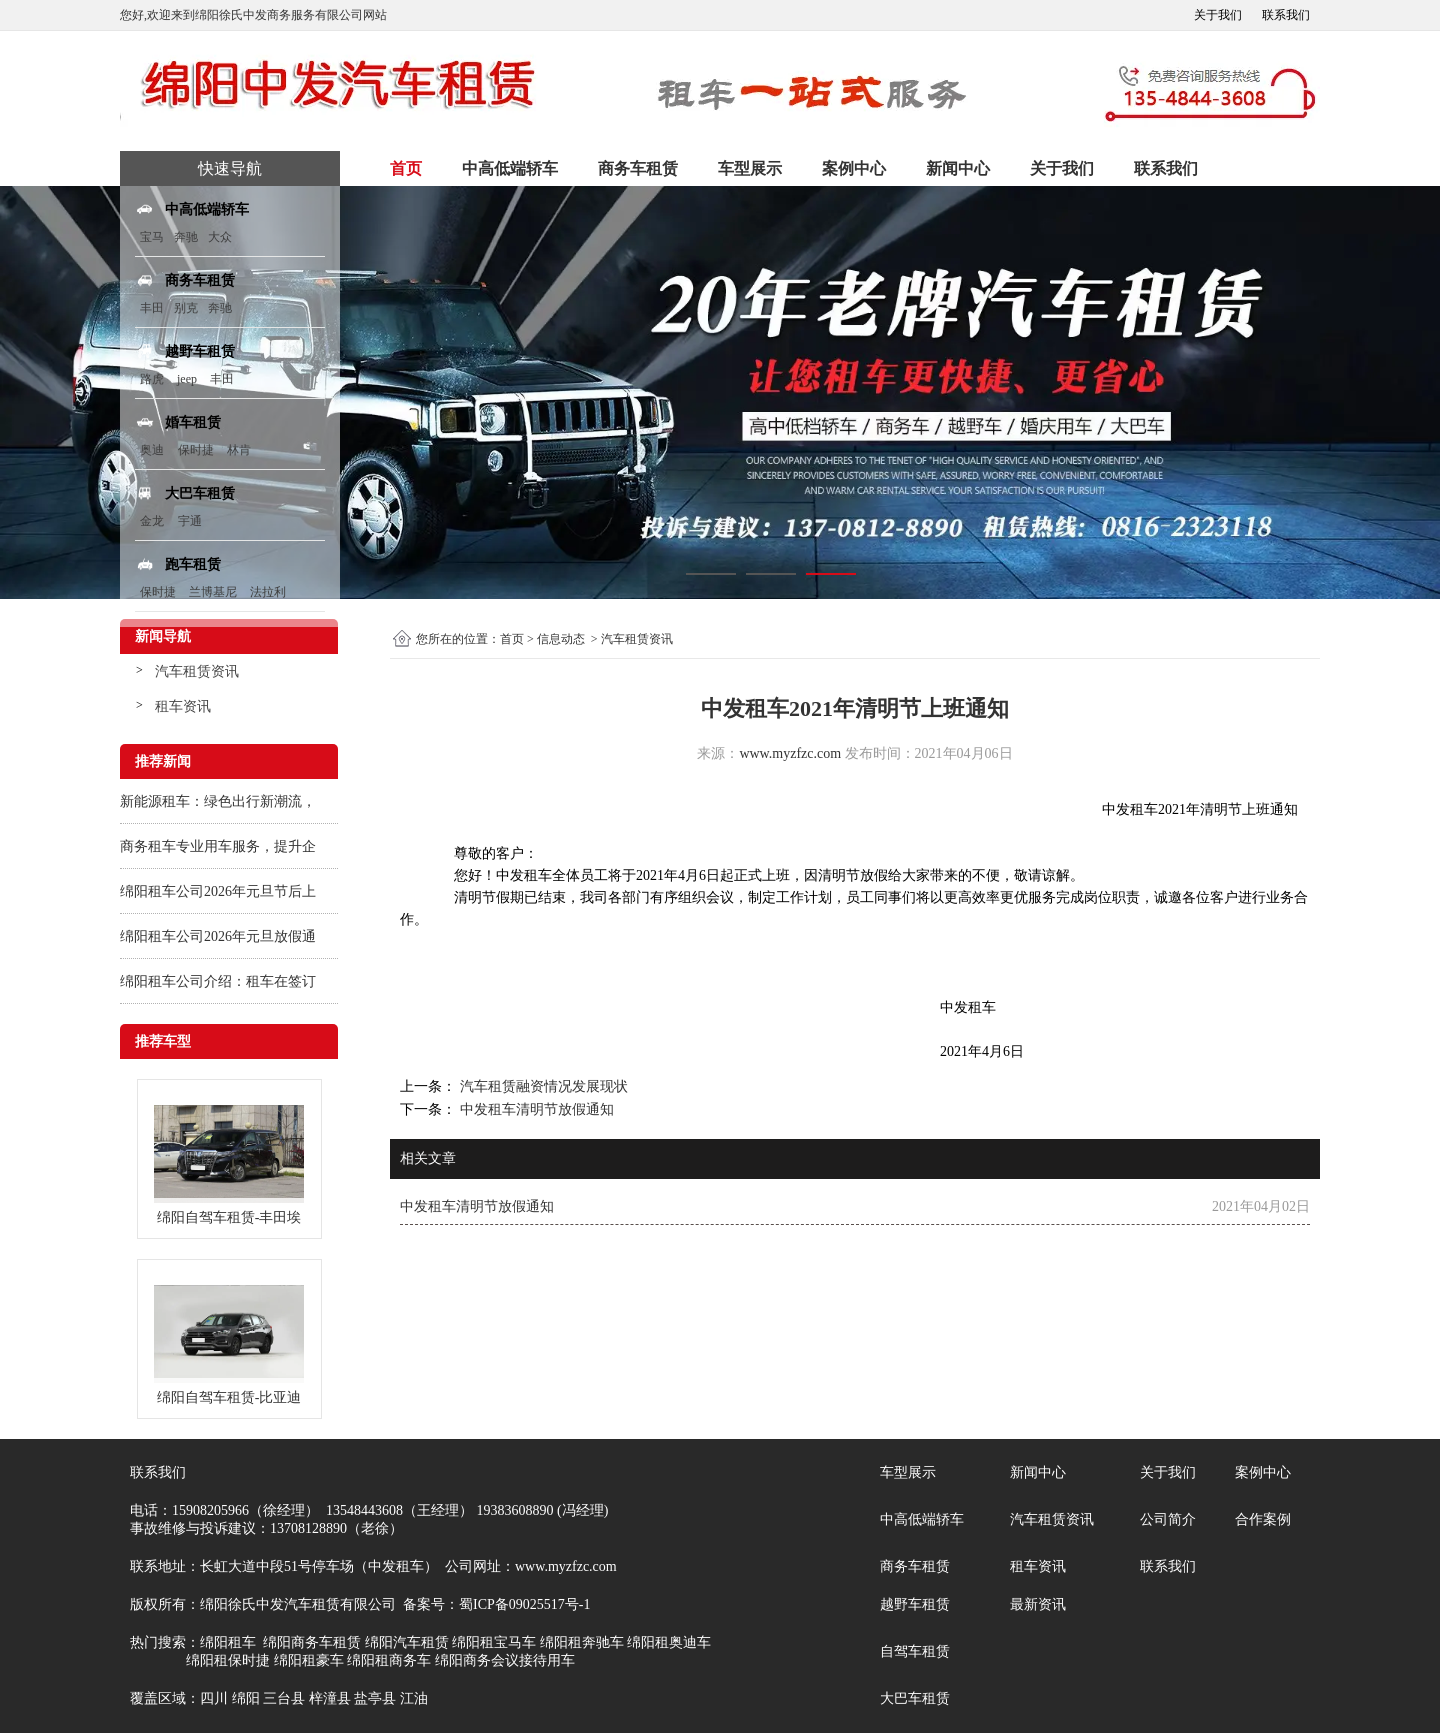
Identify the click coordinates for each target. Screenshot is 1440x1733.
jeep (187, 379)
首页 (406, 168)
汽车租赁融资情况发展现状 (542, 1086)
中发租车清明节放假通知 (535, 1109)
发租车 (1137, 809)
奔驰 (186, 237)
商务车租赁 (638, 168)
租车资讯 (183, 706)
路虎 (152, 379)
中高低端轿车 (510, 168)
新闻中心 (958, 168)
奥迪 (152, 450)
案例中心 (854, 168)
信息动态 (561, 639)
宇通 (190, 521)
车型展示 (750, 168)
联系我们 (1286, 15)
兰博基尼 (214, 592)
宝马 (152, 237)
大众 (220, 237)
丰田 (152, 308)
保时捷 (196, 450)
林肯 (239, 450)
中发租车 (524, 875)
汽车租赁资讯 (197, 671)
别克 (186, 308)
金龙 (152, 521)
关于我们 (1218, 15)
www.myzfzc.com (790, 753)
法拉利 (268, 592)
